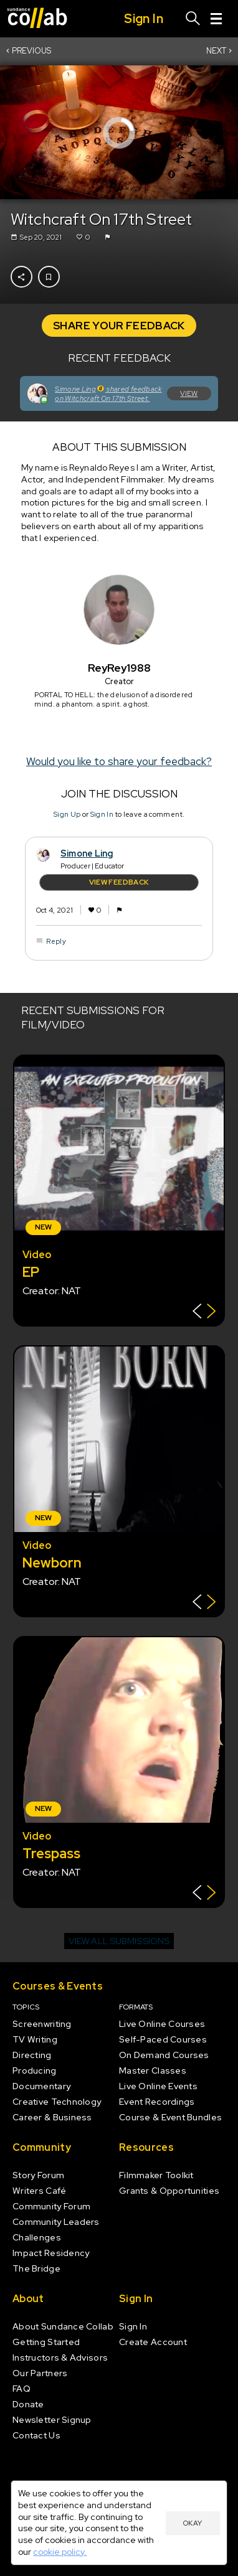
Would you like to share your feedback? (119, 761)
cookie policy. (60, 2551)
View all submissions (119, 1941)
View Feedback (119, 882)
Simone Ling (86, 853)
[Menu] (216, 18)
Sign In (101, 814)
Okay (192, 2522)
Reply (56, 941)
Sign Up (67, 814)
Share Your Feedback (119, 325)
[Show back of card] (204, 1313)
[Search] (193, 18)
